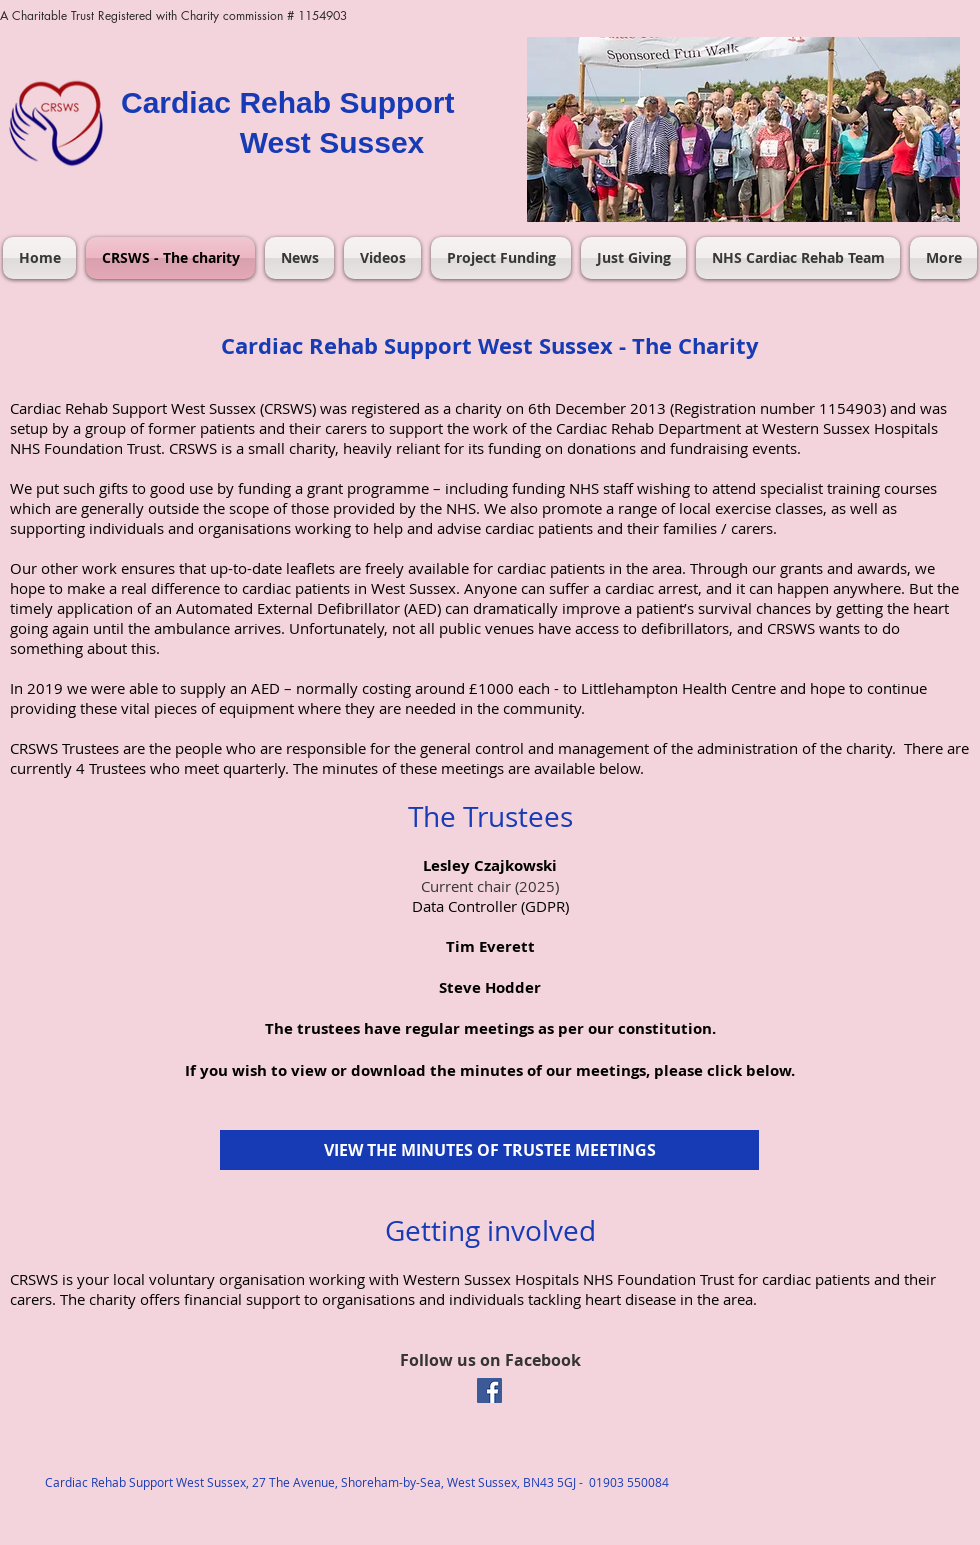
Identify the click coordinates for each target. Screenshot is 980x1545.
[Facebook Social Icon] (489, 1390)
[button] (743, 129)
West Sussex (332, 142)
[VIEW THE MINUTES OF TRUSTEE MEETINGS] (489, 1150)
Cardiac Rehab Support (287, 102)
